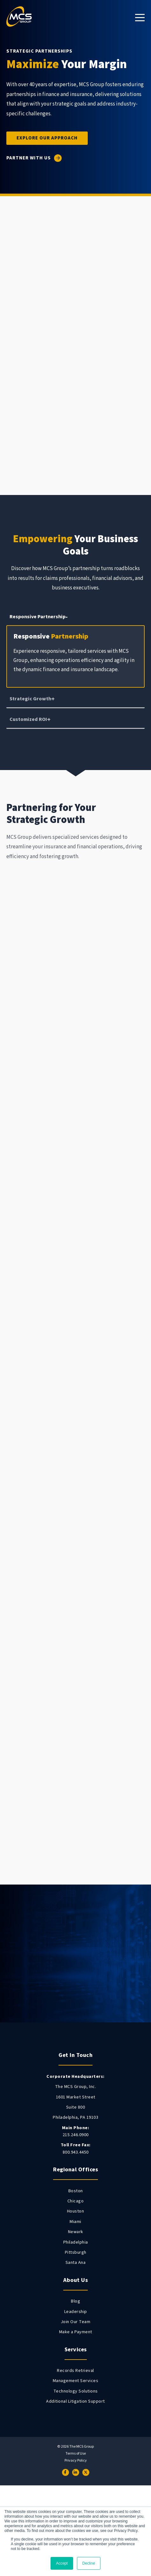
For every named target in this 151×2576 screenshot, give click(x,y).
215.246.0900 (75, 2131)
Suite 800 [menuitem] (75, 2107)
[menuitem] (75, 2076)
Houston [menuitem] (75, 2211)
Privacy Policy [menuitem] (76, 2461)
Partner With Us (28, 158)
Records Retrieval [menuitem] (75, 2370)
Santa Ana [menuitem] (75, 2262)
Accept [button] (62, 2563)
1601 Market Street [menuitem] (75, 2097)
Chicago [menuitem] (75, 2201)
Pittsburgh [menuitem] (75, 2252)
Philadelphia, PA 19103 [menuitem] (75, 2117)
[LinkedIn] (75, 2472)
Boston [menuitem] (75, 2191)
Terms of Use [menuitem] (75, 2454)
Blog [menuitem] (75, 2301)
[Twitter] (85, 2472)
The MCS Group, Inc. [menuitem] (75, 2087)
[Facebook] (65, 2472)
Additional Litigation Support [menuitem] (75, 2401)
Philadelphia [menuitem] (75, 2242)
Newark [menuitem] (75, 2232)
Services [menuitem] (76, 2350)
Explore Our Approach (47, 138)
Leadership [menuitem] (75, 2312)
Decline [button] (88, 2563)
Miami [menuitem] (75, 2222)
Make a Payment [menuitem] (75, 2332)
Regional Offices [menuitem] (75, 2170)
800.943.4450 (75, 2148)
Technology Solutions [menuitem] (75, 2391)
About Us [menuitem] (75, 2280)
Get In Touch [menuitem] (75, 2055)
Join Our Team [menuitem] (76, 2322)
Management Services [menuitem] (76, 2381)
